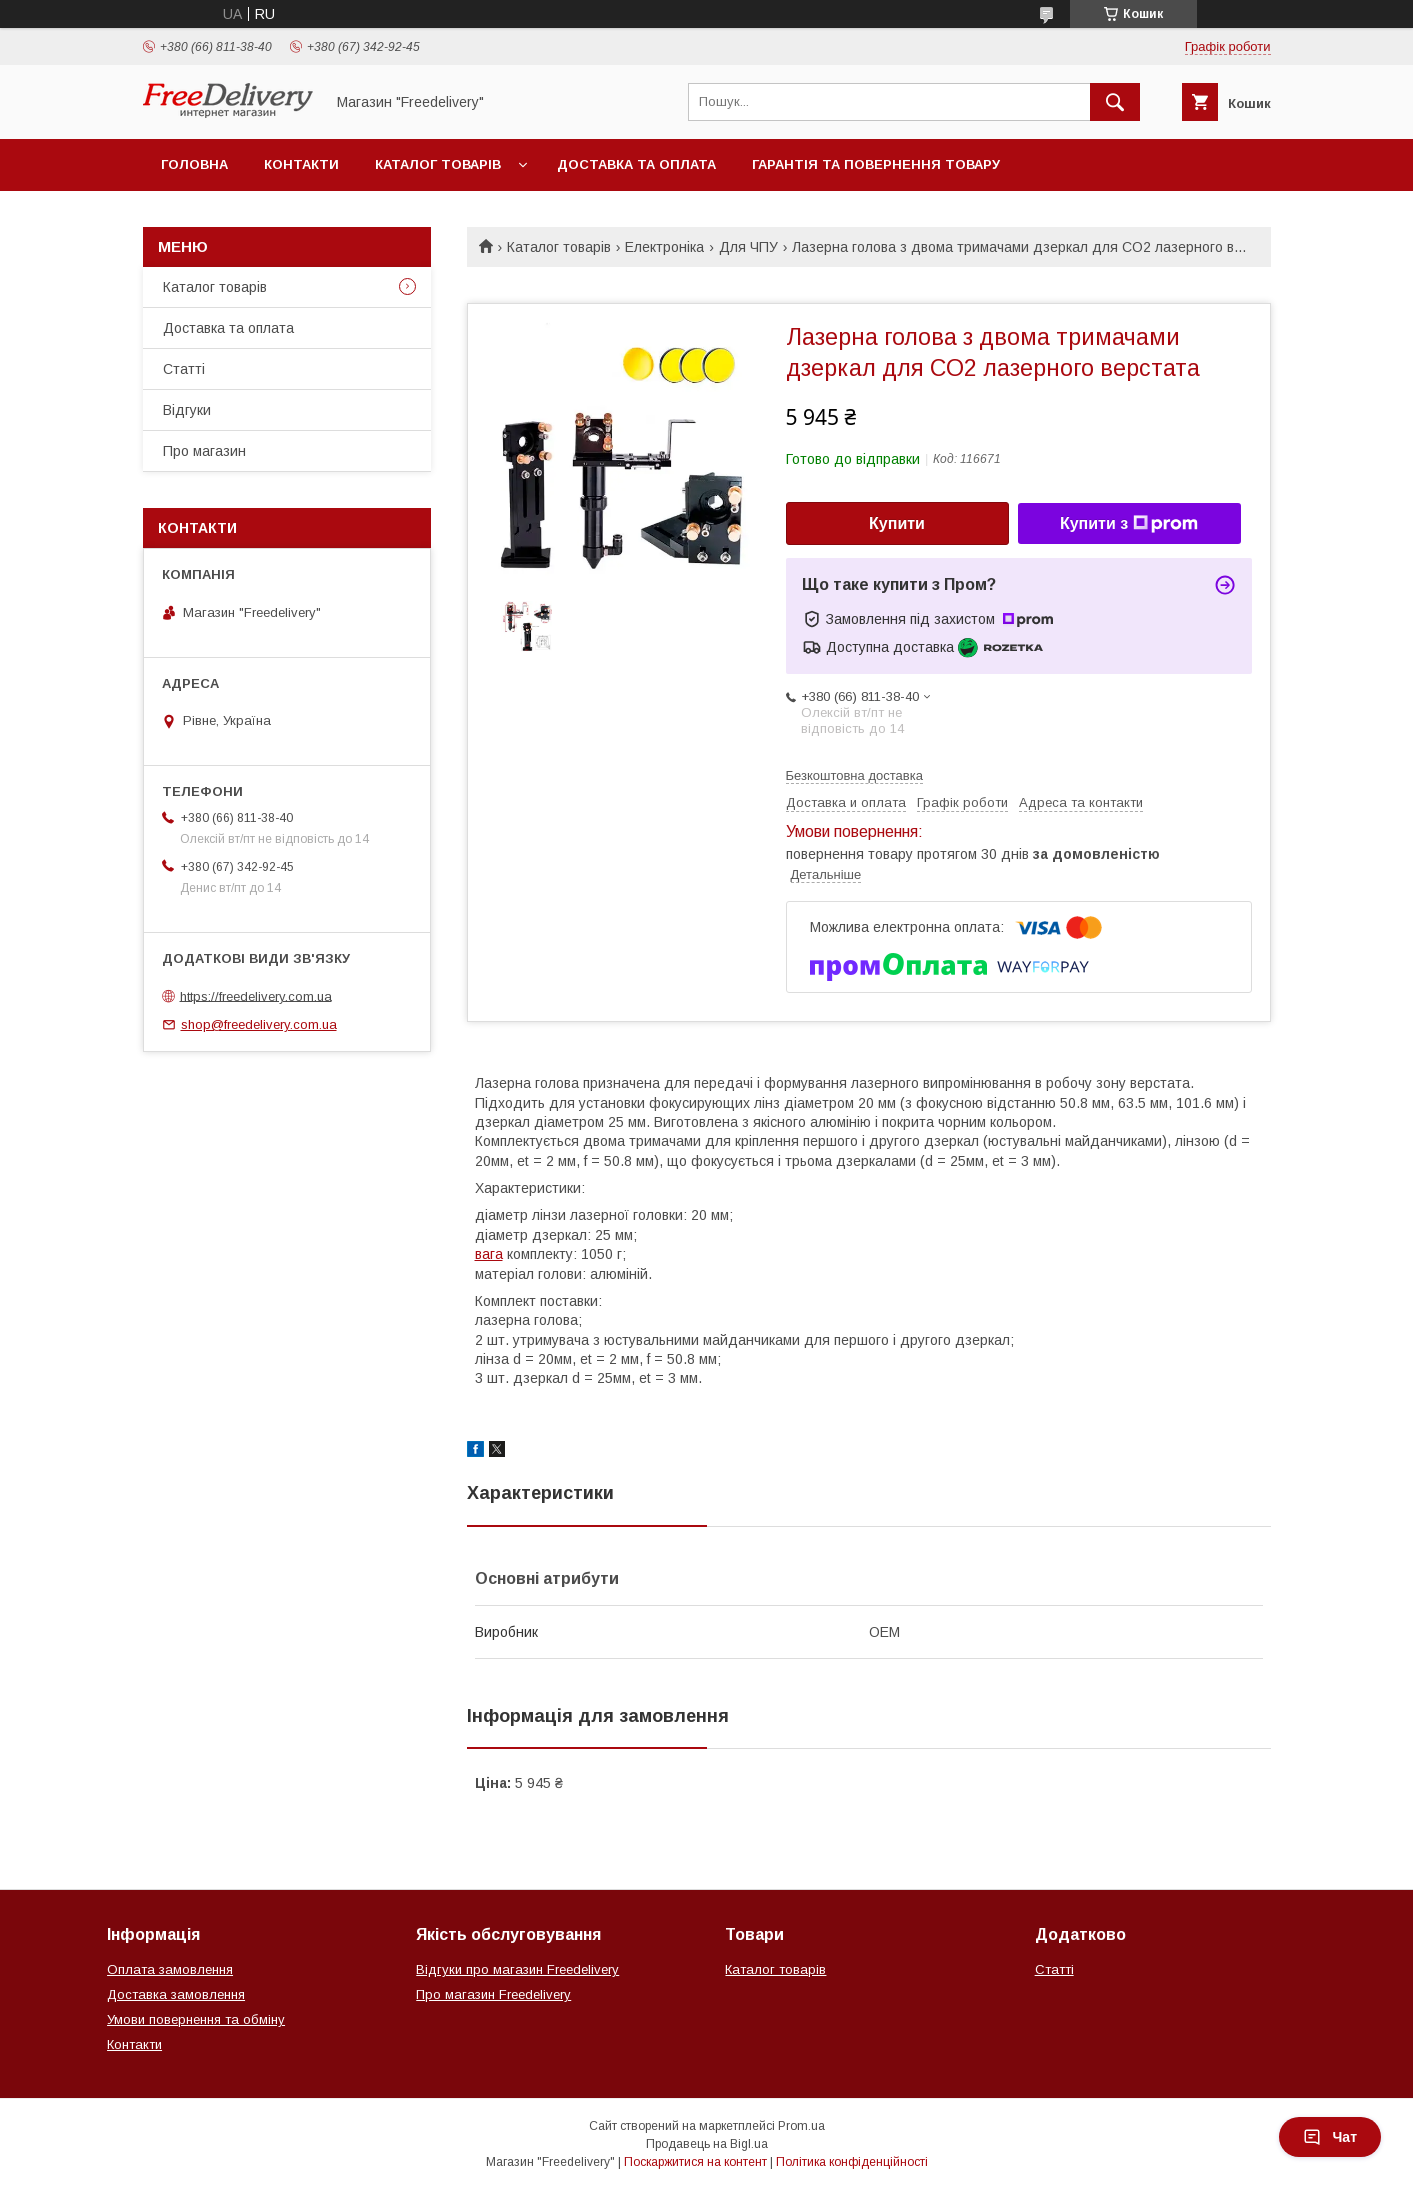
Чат (1330, 2137)
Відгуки (187, 410)
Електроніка (664, 247)
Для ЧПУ (748, 247)
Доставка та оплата (636, 164)
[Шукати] (1115, 102)
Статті (184, 369)
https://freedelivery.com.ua (256, 995)
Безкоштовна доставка (854, 775)
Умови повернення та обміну (196, 2019)
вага (489, 1254)
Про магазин (204, 451)
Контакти (301, 164)
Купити (897, 523)
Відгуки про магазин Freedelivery (517, 1969)
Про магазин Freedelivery (493, 1994)
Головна (194, 164)
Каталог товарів (438, 164)
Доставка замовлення (176, 1994)
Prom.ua (801, 2126)
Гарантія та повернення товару (876, 164)
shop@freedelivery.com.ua (259, 1024)
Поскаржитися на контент (695, 2162)
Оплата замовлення (170, 1969)
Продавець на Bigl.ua (707, 2144)
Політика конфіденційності (852, 2162)
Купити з (1129, 524)
